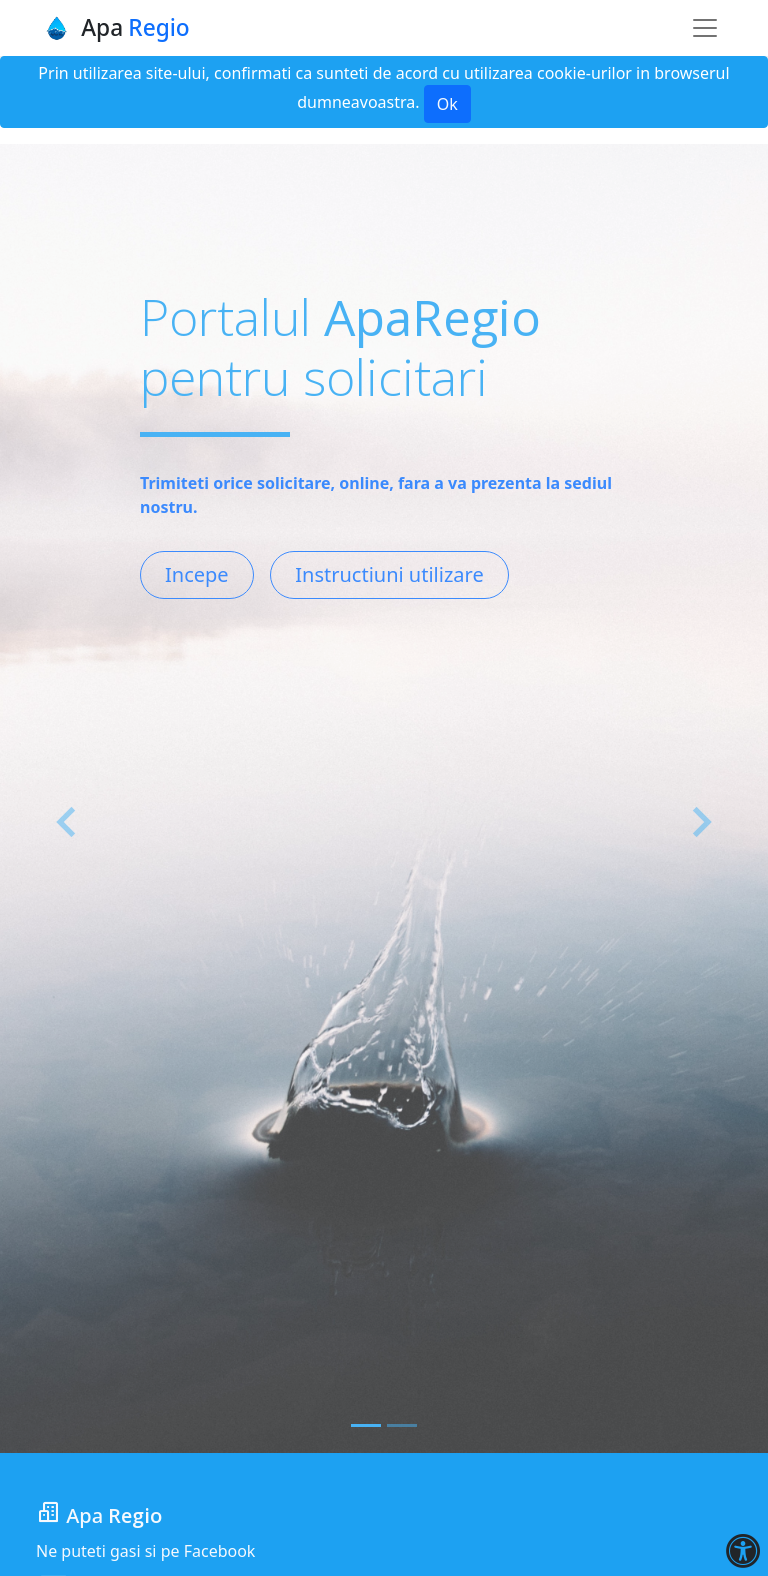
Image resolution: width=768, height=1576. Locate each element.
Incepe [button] (197, 574)
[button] (68, 822)
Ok (447, 104)
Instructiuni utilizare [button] (389, 574)
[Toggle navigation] (705, 28)
